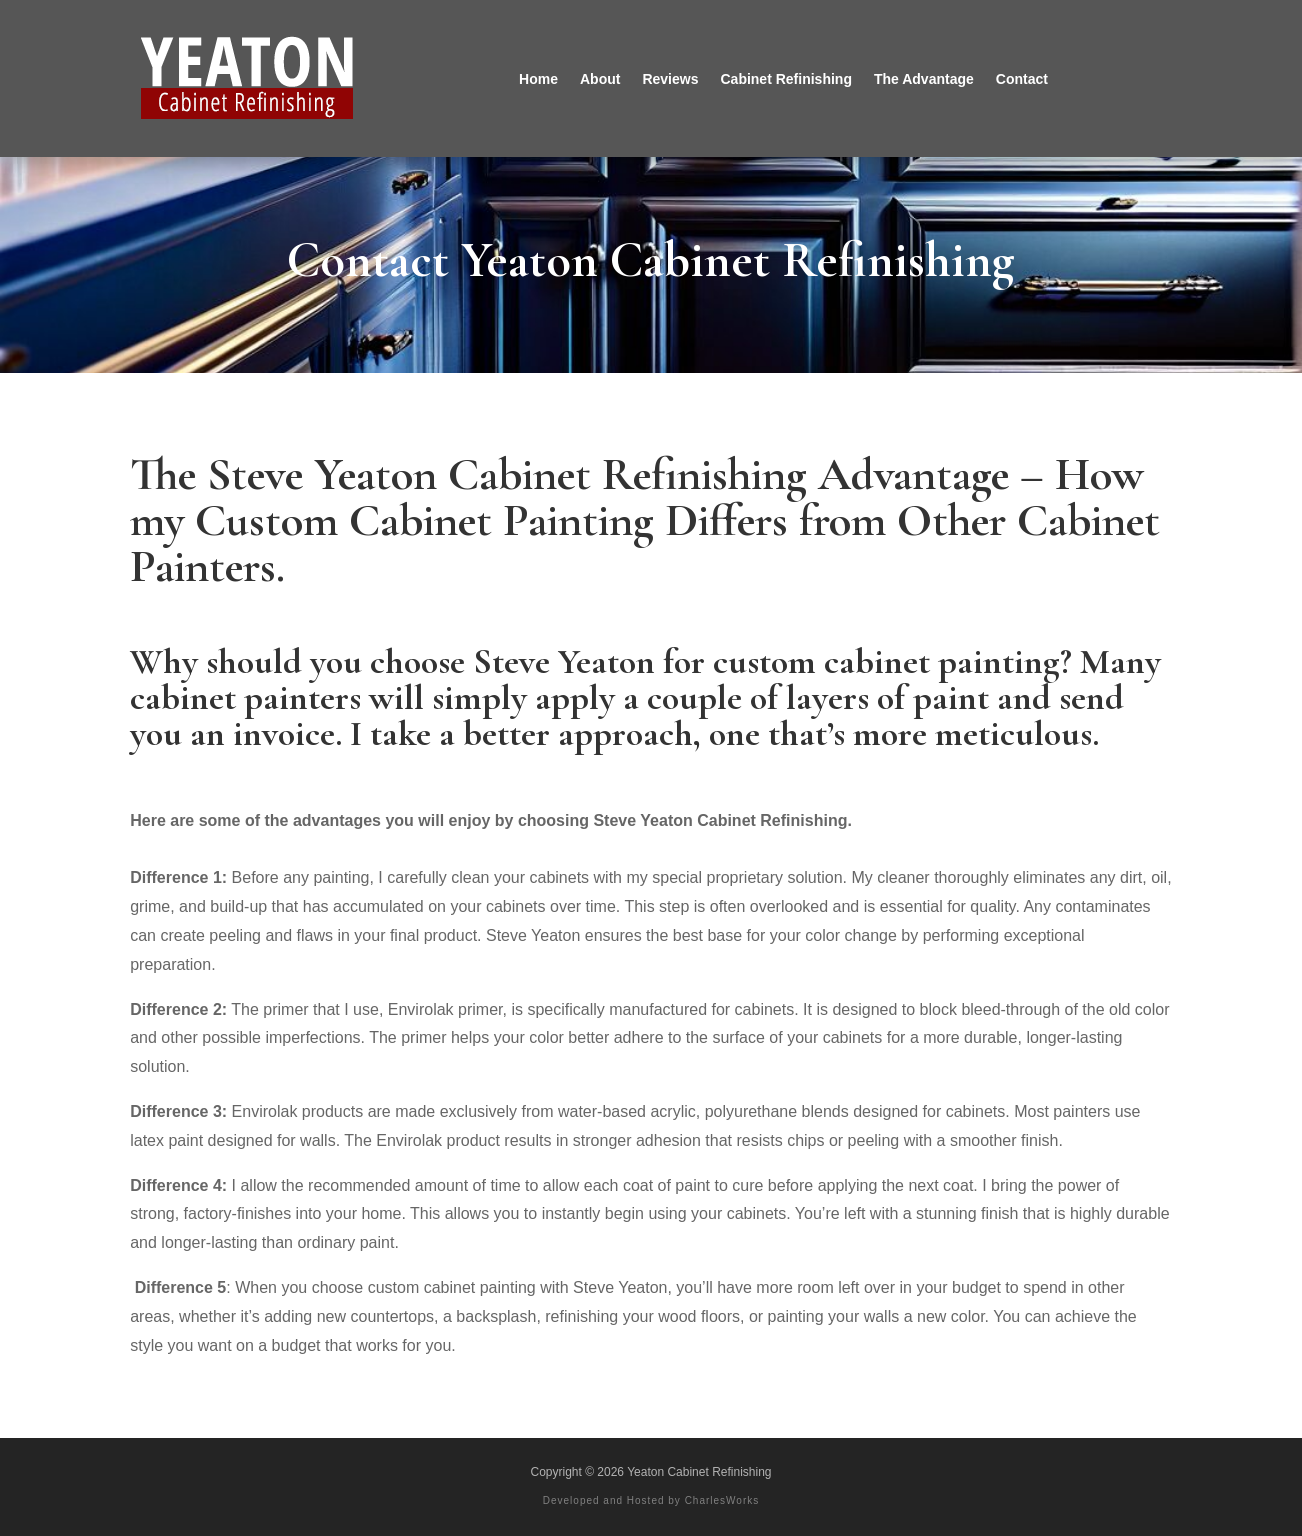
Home (538, 79)
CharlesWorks (722, 1500)
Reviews (670, 79)
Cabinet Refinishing (785, 79)
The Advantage (924, 79)
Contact (1022, 79)
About (600, 79)
